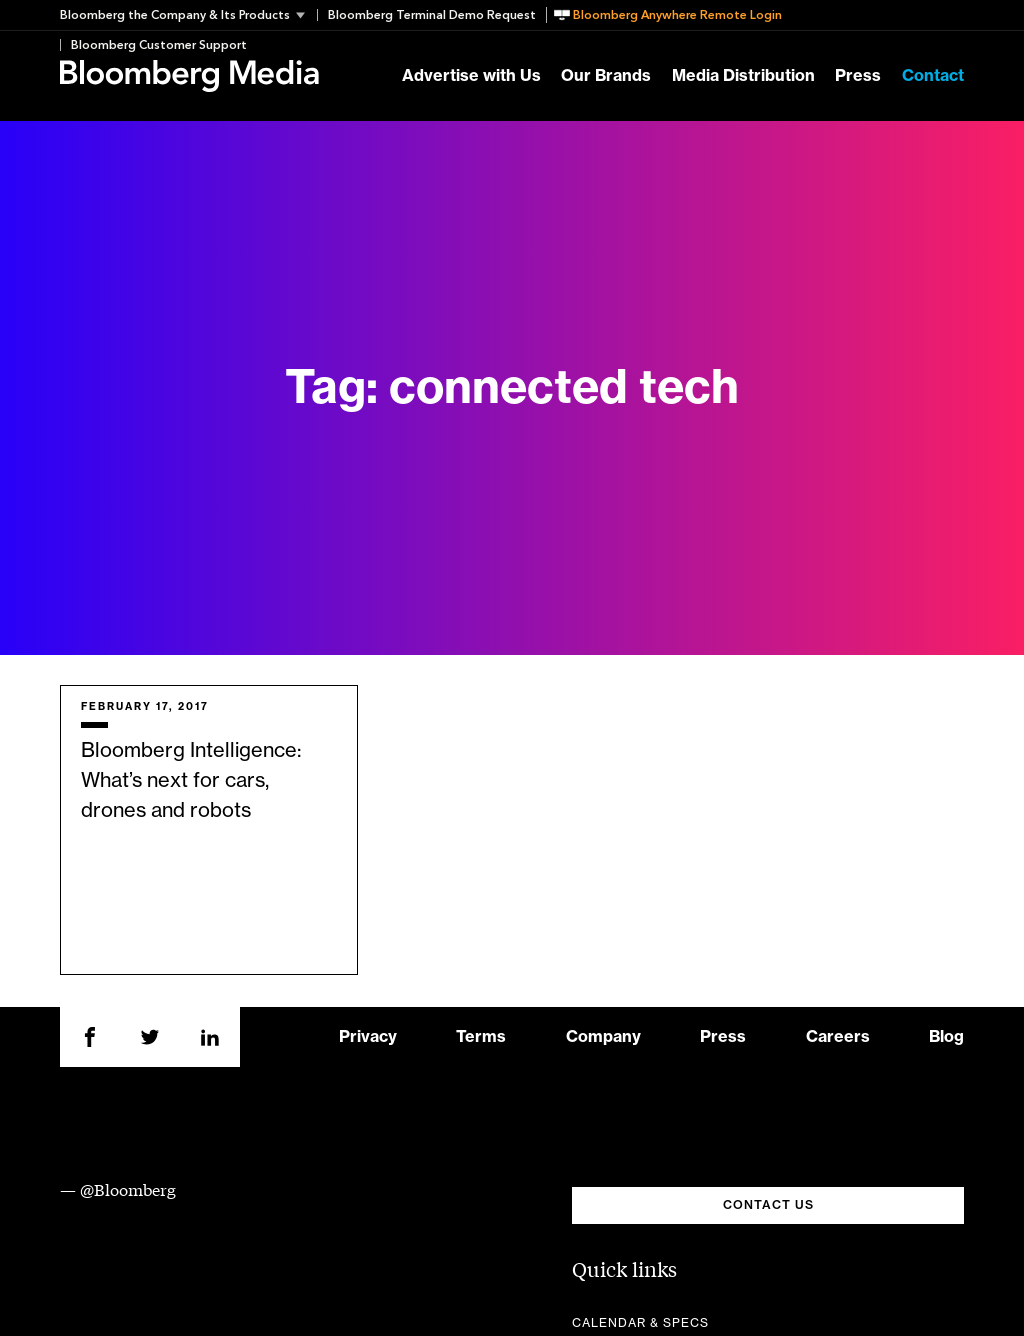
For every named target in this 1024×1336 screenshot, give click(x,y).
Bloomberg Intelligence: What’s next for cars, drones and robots (191, 781)
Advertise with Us (471, 76)
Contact (933, 76)
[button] (188, 15)
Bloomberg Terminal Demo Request (432, 15)
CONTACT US (768, 1205)
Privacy (368, 1037)
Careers (838, 1037)
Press (858, 76)
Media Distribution (743, 76)
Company (603, 1037)
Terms (481, 1037)
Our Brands (606, 76)
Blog (946, 1037)
